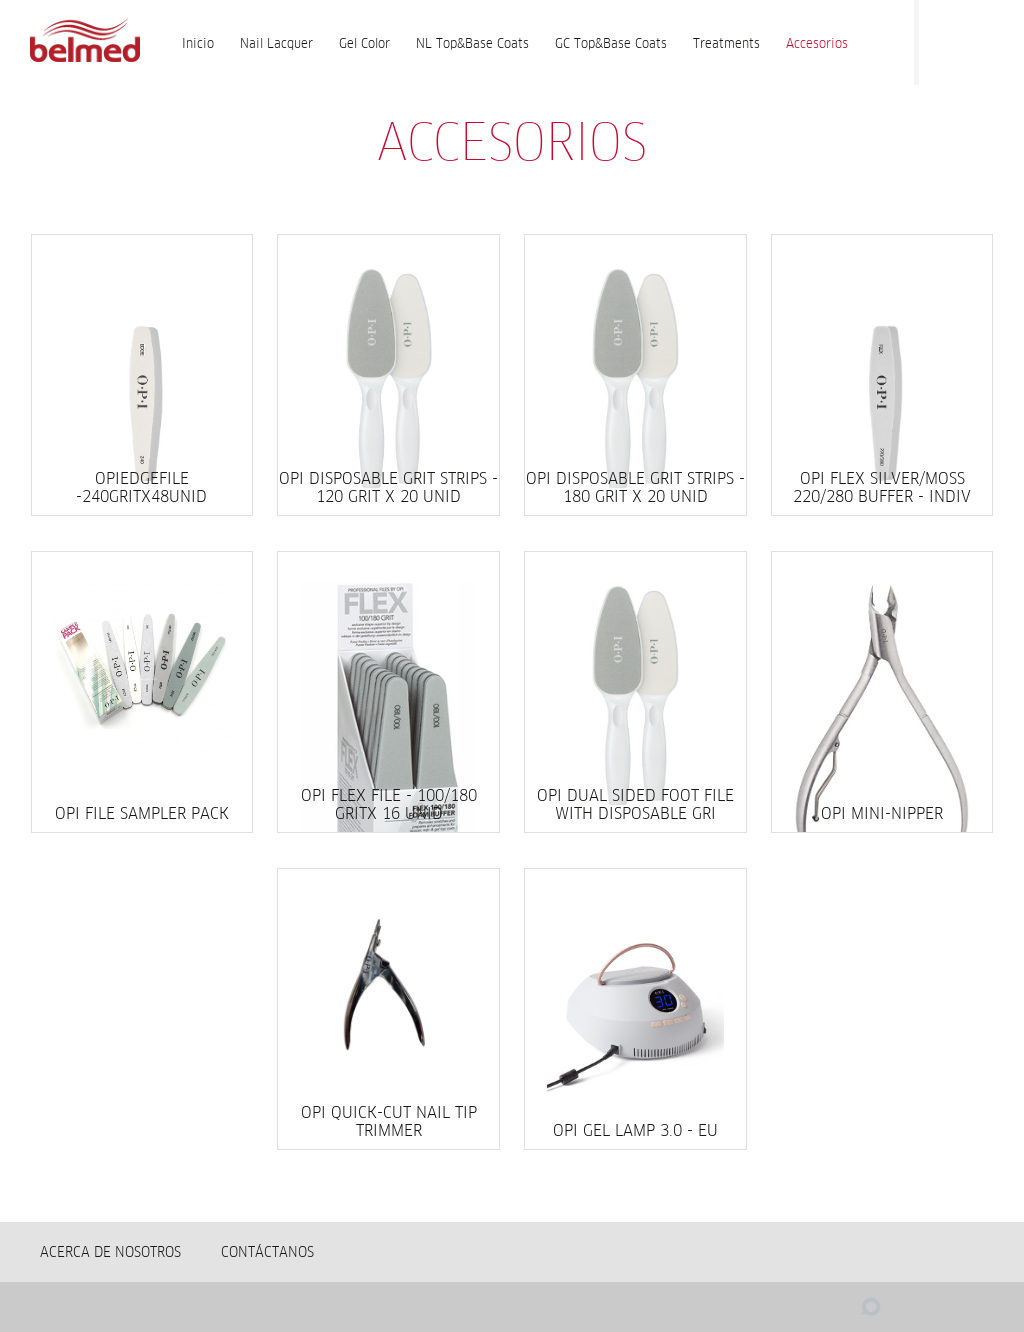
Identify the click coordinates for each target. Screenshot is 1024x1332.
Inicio (198, 43)
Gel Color (364, 43)
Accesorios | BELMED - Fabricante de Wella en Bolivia (84, 42)
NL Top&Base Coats (472, 43)
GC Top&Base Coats (611, 43)
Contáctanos (267, 1252)
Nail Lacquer (276, 43)
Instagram (984, 38)
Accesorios (817, 43)
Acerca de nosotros (110, 1252)
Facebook (944, 38)
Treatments (726, 43)
